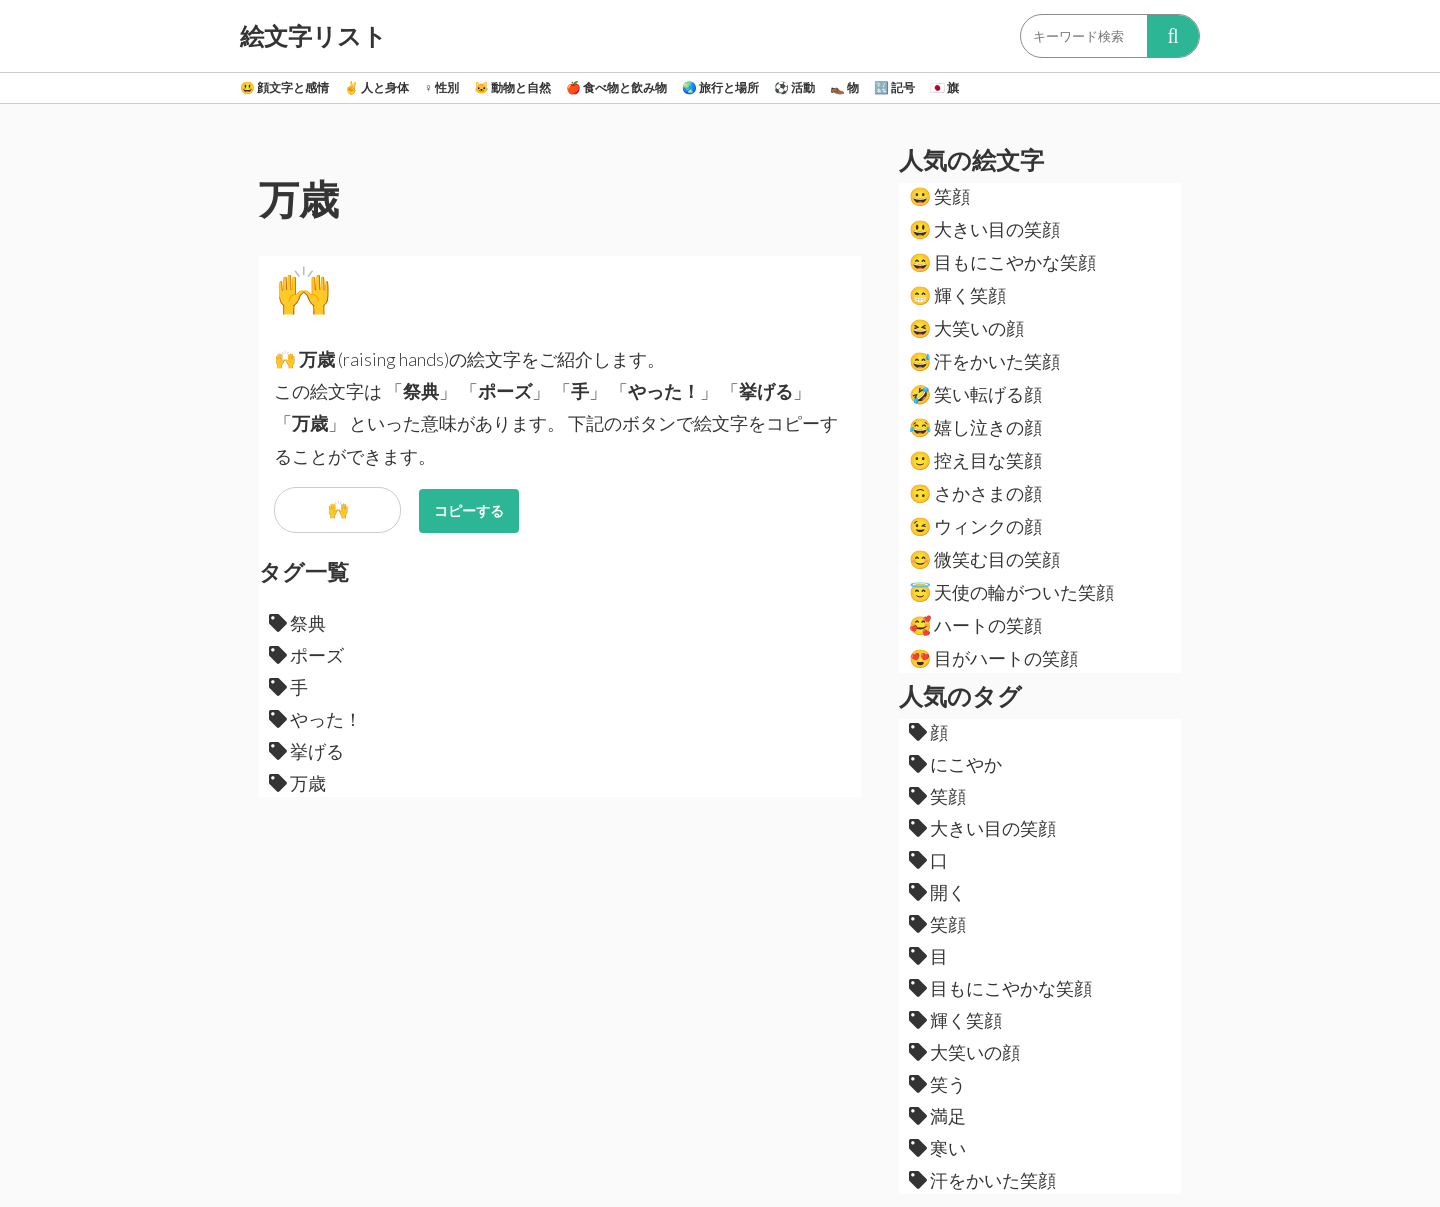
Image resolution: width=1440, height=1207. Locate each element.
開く (937, 892)
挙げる (306, 751)
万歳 (297, 783)
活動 (794, 87)
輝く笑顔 (957, 295)
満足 (937, 1116)
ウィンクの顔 (975, 526)
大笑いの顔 (966, 328)
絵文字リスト (313, 36)
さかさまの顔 (975, 493)
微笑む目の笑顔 (984, 559)
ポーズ (306, 655)
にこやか (955, 764)
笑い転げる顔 (975, 394)
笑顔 (939, 196)
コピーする (469, 510)
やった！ (315, 719)
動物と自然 (512, 87)
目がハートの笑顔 (993, 658)
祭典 (297, 623)
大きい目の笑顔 (984, 229)
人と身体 (376, 87)
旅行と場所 (720, 87)
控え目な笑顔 (975, 460)
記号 (894, 87)
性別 (441, 87)
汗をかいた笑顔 (984, 361)
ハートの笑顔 (975, 625)
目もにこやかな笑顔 (1002, 262)
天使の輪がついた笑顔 (1011, 592)
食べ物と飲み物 (616, 87)
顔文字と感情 (284, 87)
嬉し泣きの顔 (975, 427)
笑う (937, 1084)
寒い (937, 1148)
